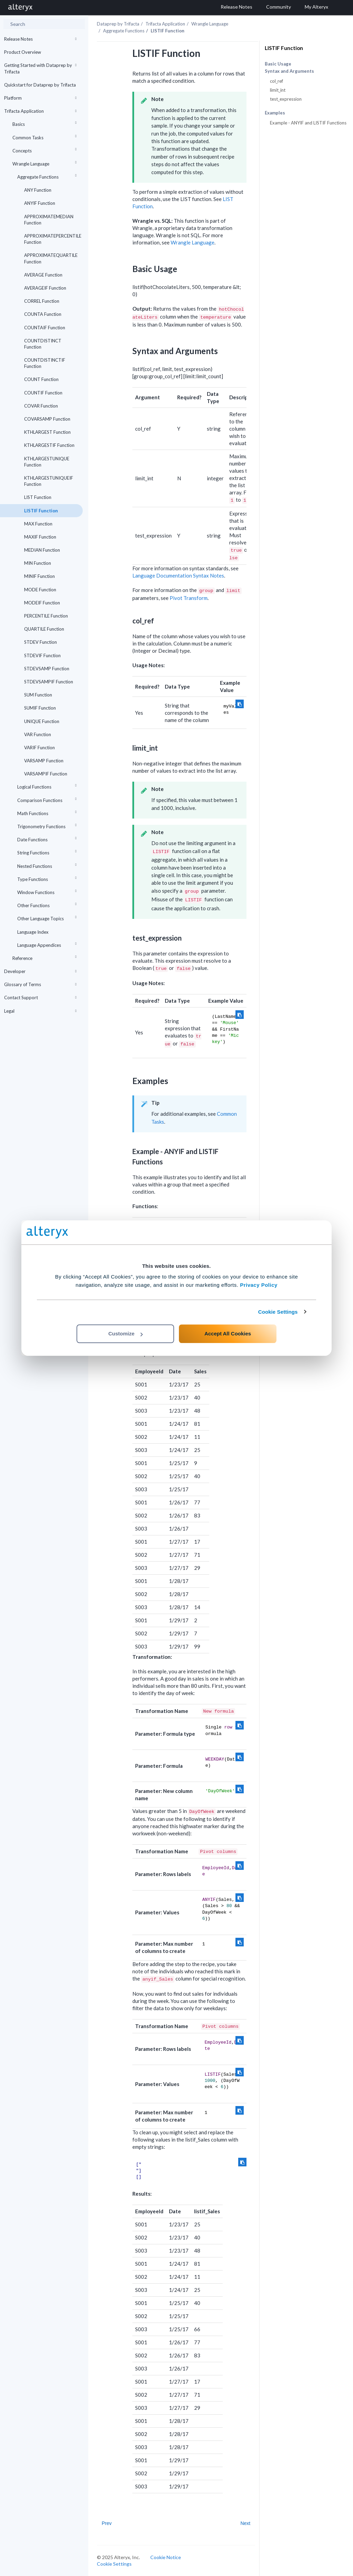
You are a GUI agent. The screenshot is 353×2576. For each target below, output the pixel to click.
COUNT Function (41, 379)
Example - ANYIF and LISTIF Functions (308, 123)
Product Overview (22, 52)
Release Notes (41, 39)
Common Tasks (45, 136)
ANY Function (37, 190)
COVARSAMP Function (47, 419)
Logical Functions (48, 786)
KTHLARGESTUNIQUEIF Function (48, 481)
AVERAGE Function (43, 275)
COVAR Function (41, 406)
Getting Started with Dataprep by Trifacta (41, 67)
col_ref (276, 81)
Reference (45, 957)
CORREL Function (41, 301)
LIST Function (37, 497)
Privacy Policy (259, 1285)
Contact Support (41, 997)
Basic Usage (278, 64)
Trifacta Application (41, 111)
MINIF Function (39, 576)
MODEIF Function (42, 602)
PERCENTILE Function (46, 616)
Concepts (45, 149)
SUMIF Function (40, 708)
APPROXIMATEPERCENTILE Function (52, 239)
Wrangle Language (45, 163)
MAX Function (38, 524)
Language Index (33, 932)
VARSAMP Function (43, 760)
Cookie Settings (278, 1312)
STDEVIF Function (42, 655)
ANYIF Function (39, 203)
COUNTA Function (42, 314)
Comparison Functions (48, 799)
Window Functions (48, 891)
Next (245, 2523)
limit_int (277, 90)
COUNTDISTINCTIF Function (44, 363)
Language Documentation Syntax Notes (178, 575)
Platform (41, 98)
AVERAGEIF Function (45, 288)
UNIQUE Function (41, 721)
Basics (45, 123)
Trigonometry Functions (48, 825)
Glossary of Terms (41, 984)
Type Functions (48, 878)
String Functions (48, 851)
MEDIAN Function (42, 550)
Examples (275, 113)
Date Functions (48, 838)
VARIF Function (39, 747)
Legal (41, 1011)
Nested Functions (48, 865)
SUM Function (38, 695)
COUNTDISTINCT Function (42, 344)
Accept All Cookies (227, 1333)
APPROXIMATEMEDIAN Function (48, 219)
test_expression (286, 99)
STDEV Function (40, 642)
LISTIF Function (41, 510)
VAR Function (37, 734)
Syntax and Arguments (289, 71)
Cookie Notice (165, 2557)
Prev (107, 2523)
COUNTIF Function (43, 392)
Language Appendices (48, 944)
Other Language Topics (48, 917)
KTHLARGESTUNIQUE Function (46, 462)
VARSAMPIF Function (45, 773)
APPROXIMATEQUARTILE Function (51, 258)
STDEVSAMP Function (46, 668)
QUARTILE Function (44, 629)
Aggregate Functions (48, 176)
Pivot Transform (189, 598)
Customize (125, 1333)
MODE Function (40, 589)
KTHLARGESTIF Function (49, 445)
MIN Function (37, 563)
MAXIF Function (40, 537)
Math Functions (48, 812)
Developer (41, 971)
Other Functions (48, 904)
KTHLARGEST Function (47, 432)
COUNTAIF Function (44, 327)
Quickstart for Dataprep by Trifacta (40, 85)
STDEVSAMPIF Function (48, 681)
